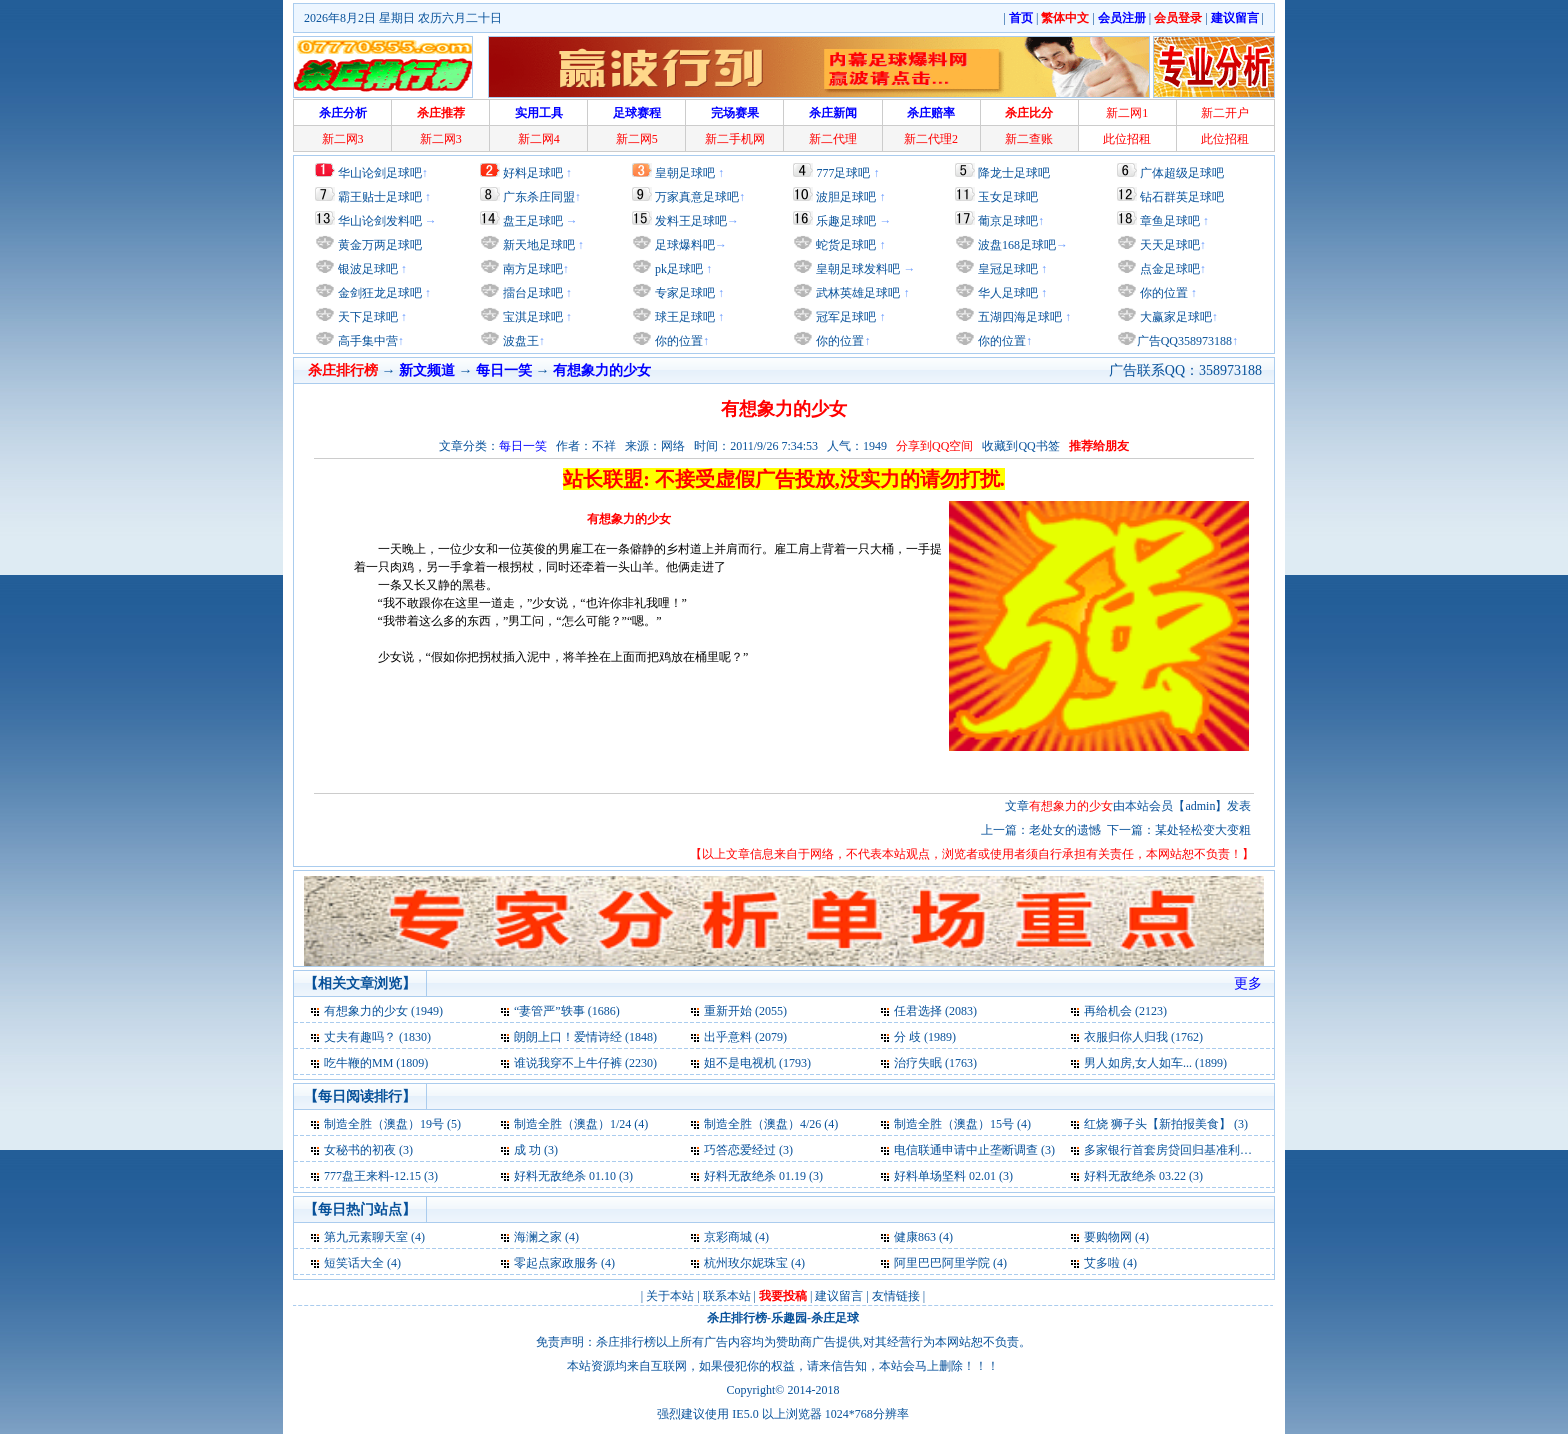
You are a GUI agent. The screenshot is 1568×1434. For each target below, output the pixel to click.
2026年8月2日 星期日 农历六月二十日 (403, 18)
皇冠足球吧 (1006, 269)
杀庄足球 (835, 1318)
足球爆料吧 (685, 245)
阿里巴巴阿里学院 (942, 1263)
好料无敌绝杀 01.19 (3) (763, 1176)
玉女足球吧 (1008, 197)
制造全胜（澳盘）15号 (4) (962, 1124)
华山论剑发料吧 (380, 221)
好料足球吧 (533, 173)
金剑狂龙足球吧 (378, 293)
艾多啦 (1102, 1263)
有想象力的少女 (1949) (383, 1011)
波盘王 (519, 341)
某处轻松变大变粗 (1203, 830)
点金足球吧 (1168, 269)
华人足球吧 (1006, 293)
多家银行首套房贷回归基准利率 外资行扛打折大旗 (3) (1226, 1150)
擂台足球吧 (531, 293)
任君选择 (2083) (935, 1011)
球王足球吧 (683, 317)
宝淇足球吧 (533, 317)
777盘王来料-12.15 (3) (381, 1176)
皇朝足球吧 (685, 173)
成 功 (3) (536, 1150)
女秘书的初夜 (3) (368, 1150)
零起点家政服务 (556, 1263)
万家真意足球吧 (697, 197)
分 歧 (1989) (925, 1037)
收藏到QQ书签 (1020, 446)
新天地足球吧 (537, 245)
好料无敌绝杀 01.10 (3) (573, 1176)
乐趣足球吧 (846, 221)
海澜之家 (538, 1237)
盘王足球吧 (533, 221)
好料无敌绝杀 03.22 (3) (1143, 1176)
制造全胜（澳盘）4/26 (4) (771, 1124)
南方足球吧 (531, 269)
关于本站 (670, 1296)
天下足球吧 (366, 317)
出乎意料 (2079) (745, 1037)
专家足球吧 (683, 293)
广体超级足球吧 (1182, 173)
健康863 (915, 1237)
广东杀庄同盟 (539, 197)
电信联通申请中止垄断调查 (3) (974, 1150)
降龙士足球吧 (1014, 173)
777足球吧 (843, 173)
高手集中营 (366, 341)
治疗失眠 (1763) (935, 1063)
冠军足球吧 (844, 317)
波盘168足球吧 (1017, 245)
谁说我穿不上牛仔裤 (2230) (585, 1063)
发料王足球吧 (691, 221)
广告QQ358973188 (1184, 341)
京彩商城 (728, 1237)
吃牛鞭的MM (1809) (376, 1063)
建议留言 (839, 1296)
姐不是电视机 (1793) (757, 1063)
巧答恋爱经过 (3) (748, 1150)
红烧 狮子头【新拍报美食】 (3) (1166, 1124)
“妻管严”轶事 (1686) (567, 1011)
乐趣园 (789, 1318)
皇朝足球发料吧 (856, 269)
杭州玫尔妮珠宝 (746, 1263)
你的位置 (677, 341)
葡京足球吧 (1008, 221)
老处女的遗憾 (1065, 830)
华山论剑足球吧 (380, 173)
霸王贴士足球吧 (380, 197)
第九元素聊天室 (366, 1237)
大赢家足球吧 (1174, 317)
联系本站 (727, 1296)
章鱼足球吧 (1170, 221)
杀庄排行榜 (737, 1318)
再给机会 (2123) (1125, 1011)
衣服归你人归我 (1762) (1143, 1037)
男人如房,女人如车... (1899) (1155, 1063)
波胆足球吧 (846, 197)
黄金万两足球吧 (380, 245)
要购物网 (1108, 1237)
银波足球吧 (368, 269)
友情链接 (896, 1296)
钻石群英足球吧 (1182, 197)
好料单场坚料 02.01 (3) (953, 1176)
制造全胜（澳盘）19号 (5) (392, 1124)
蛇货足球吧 (847, 245)
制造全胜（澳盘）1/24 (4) (581, 1124)
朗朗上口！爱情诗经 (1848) (585, 1037)
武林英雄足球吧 (856, 293)
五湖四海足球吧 (1018, 317)
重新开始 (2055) (745, 1011)
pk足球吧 (677, 269)
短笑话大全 (354, 1263)
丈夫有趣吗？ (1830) (377, 1037)
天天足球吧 (1168, 245)
